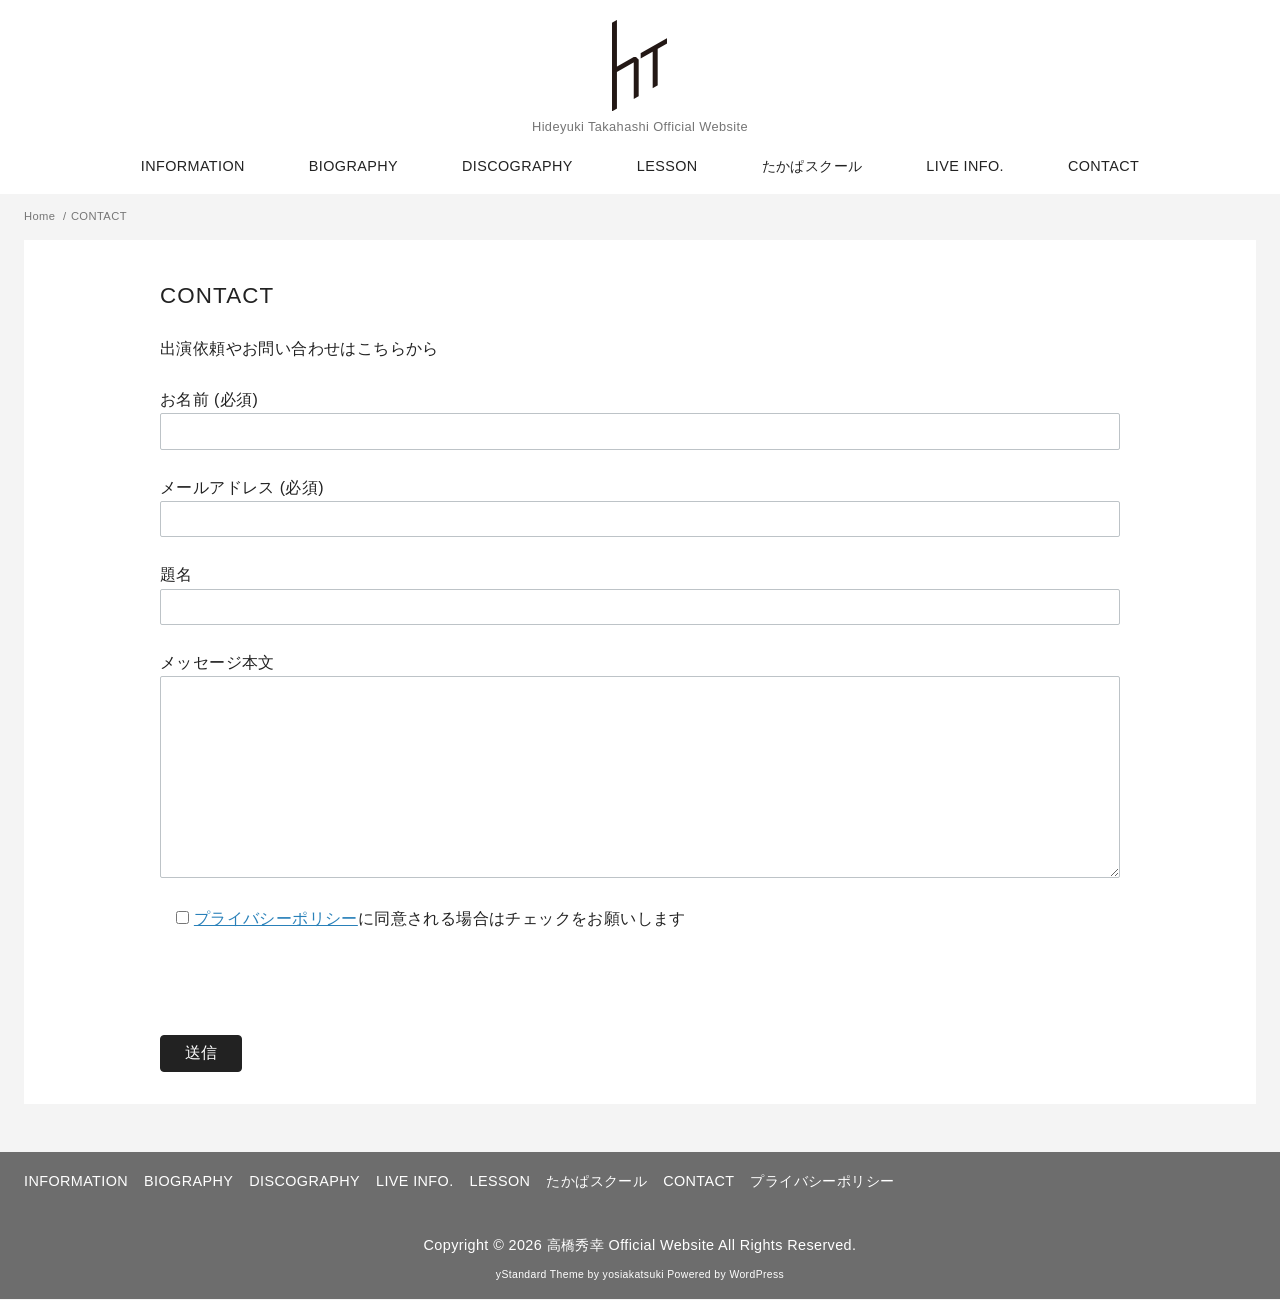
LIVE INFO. (965, 166)
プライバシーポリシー (276, 919)
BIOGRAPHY (353, 166)
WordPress (756, 1275)
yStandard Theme (540, 1275)
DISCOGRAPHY (517, 166)
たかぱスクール (812, 166)
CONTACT (1103, 166)
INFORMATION (193, 166)
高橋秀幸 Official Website (631, 1246)
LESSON (667, 166)
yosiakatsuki (633, 1275)
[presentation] (312, 972)
